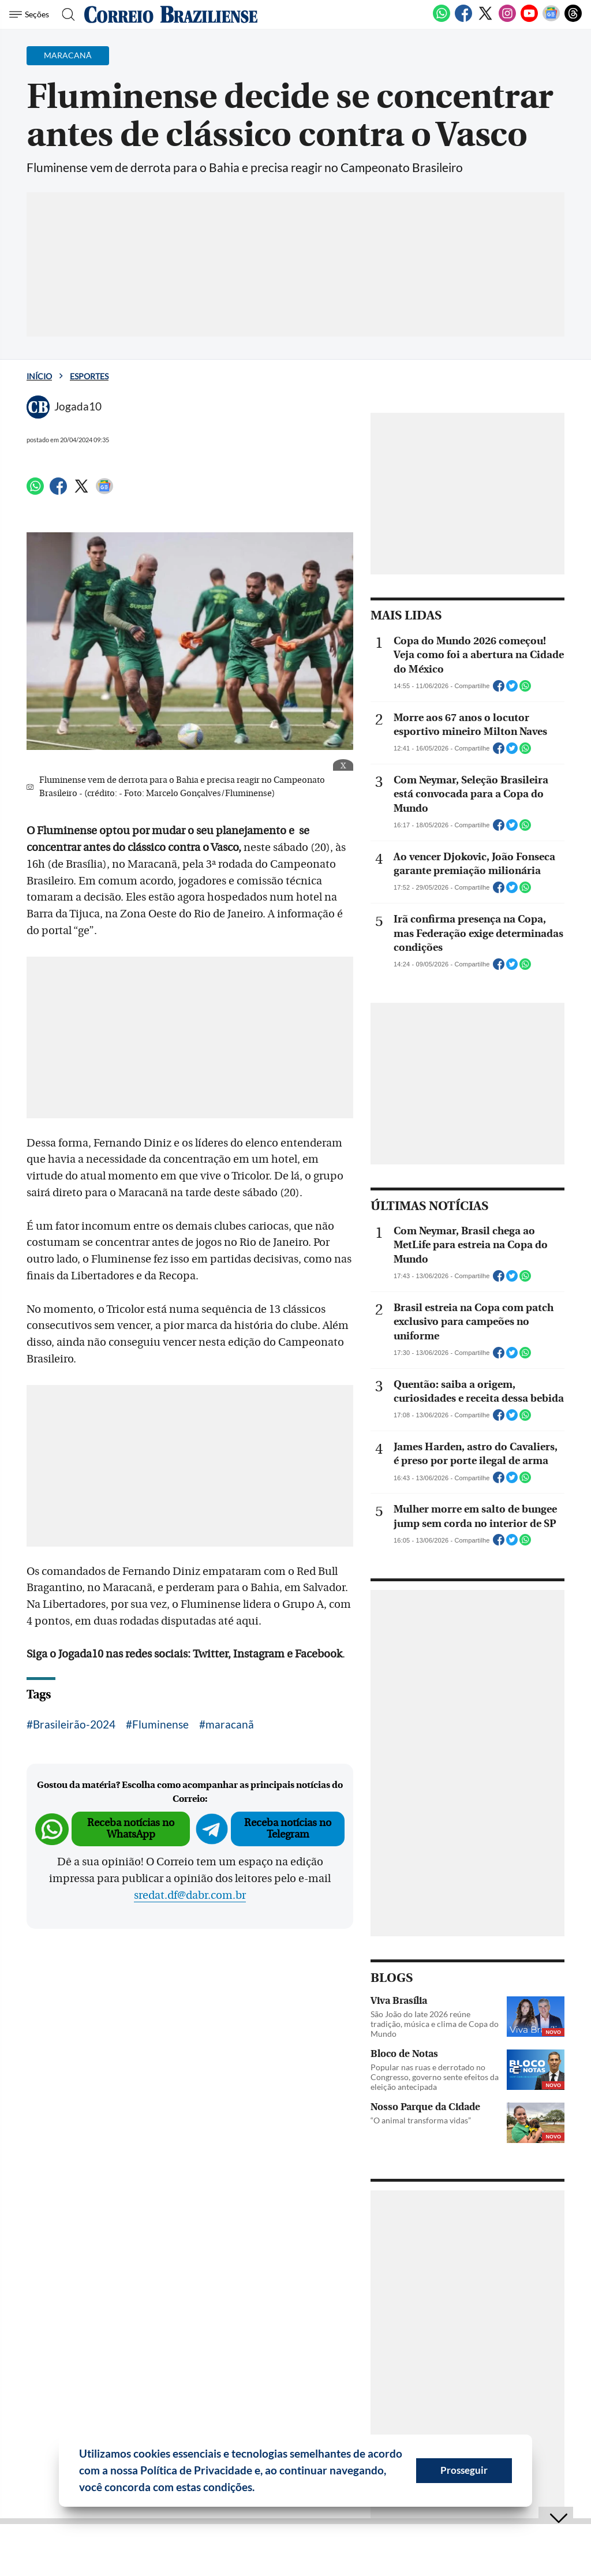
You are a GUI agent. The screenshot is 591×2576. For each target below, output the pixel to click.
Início (39, 376)
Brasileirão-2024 (74, 1724)
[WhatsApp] (441, 19)
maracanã (229, 1724)
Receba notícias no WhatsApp (130, 1828)
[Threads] (573, 19)
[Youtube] (529, 19)
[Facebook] (463, 19)
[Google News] (551, 19)
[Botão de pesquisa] (64, 14)
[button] (259, 2489)
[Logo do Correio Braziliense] (170, 14)
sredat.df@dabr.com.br (190, 1895)
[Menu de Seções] (31, 14)
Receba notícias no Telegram (287, 1828)
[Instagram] (507, 19)
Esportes (89, 376)
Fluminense (160, 1724)
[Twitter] (485, 19)
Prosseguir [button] (464, 2470)
